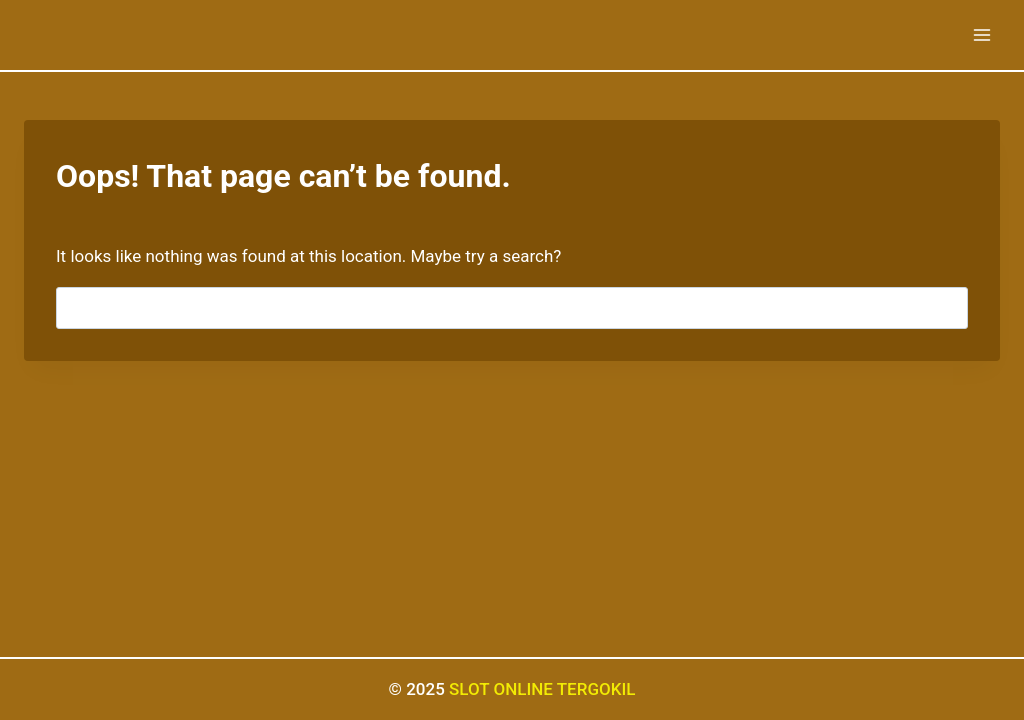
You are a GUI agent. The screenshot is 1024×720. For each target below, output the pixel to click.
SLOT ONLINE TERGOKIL (542, 689)
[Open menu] (981, 34)
